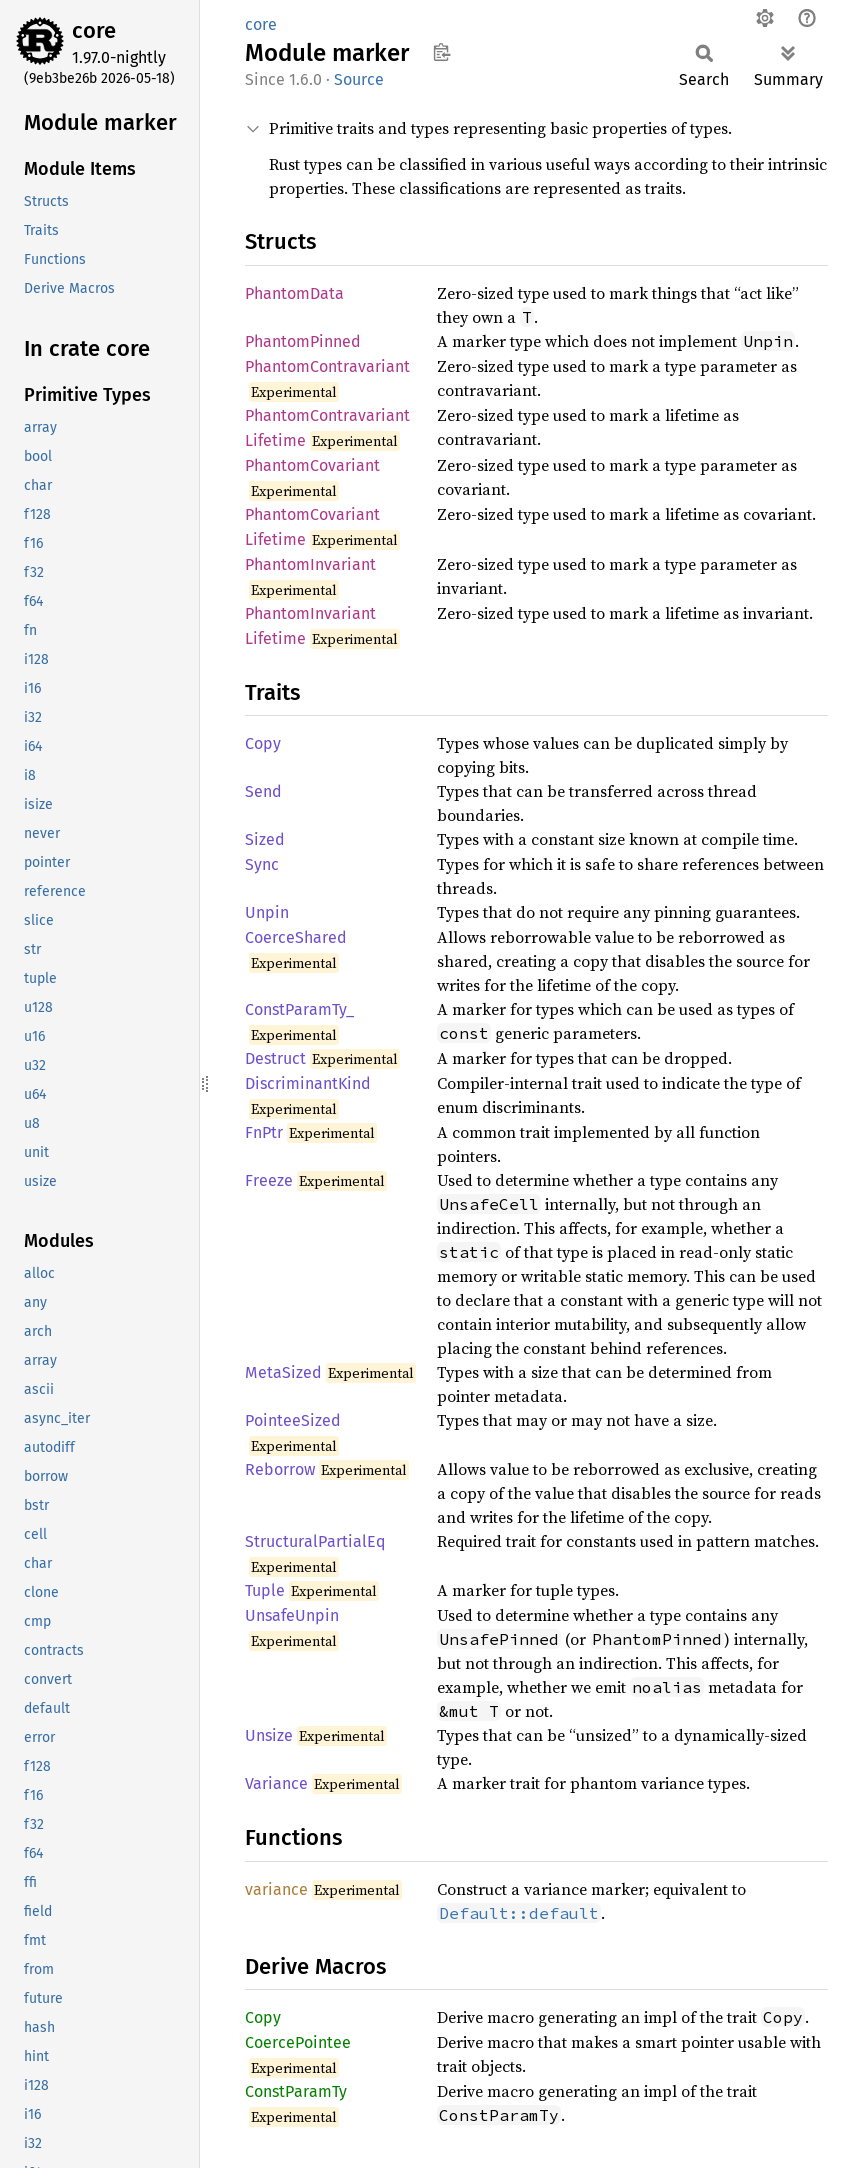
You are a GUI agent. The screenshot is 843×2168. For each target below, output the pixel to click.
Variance (276, 1783)
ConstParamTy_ (299, 1009)
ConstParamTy (296, 2091)
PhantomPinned (303, 341)
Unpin (267, 912)
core (94, 30)
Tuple (265, 1590)
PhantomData (294, 293)
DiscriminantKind (308, 1083)
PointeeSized (293, 1420)
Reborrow (280, 1469)
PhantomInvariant (310, 564)
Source (359, 79)
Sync (262, 864)
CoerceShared (296, 937)
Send (263, 791)
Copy (263, 743)
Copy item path (441, 52)
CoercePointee (298, 2042)
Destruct (275, 1058)
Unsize (269, 1735)
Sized (265, 839)
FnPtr (264, 1132)
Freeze (269, 1180)
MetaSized (283, 1372)
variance (276, 1889)
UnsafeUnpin (292, 1615)
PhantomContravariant (327, 366)
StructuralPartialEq (315, 1541)
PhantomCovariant (312, 465)
